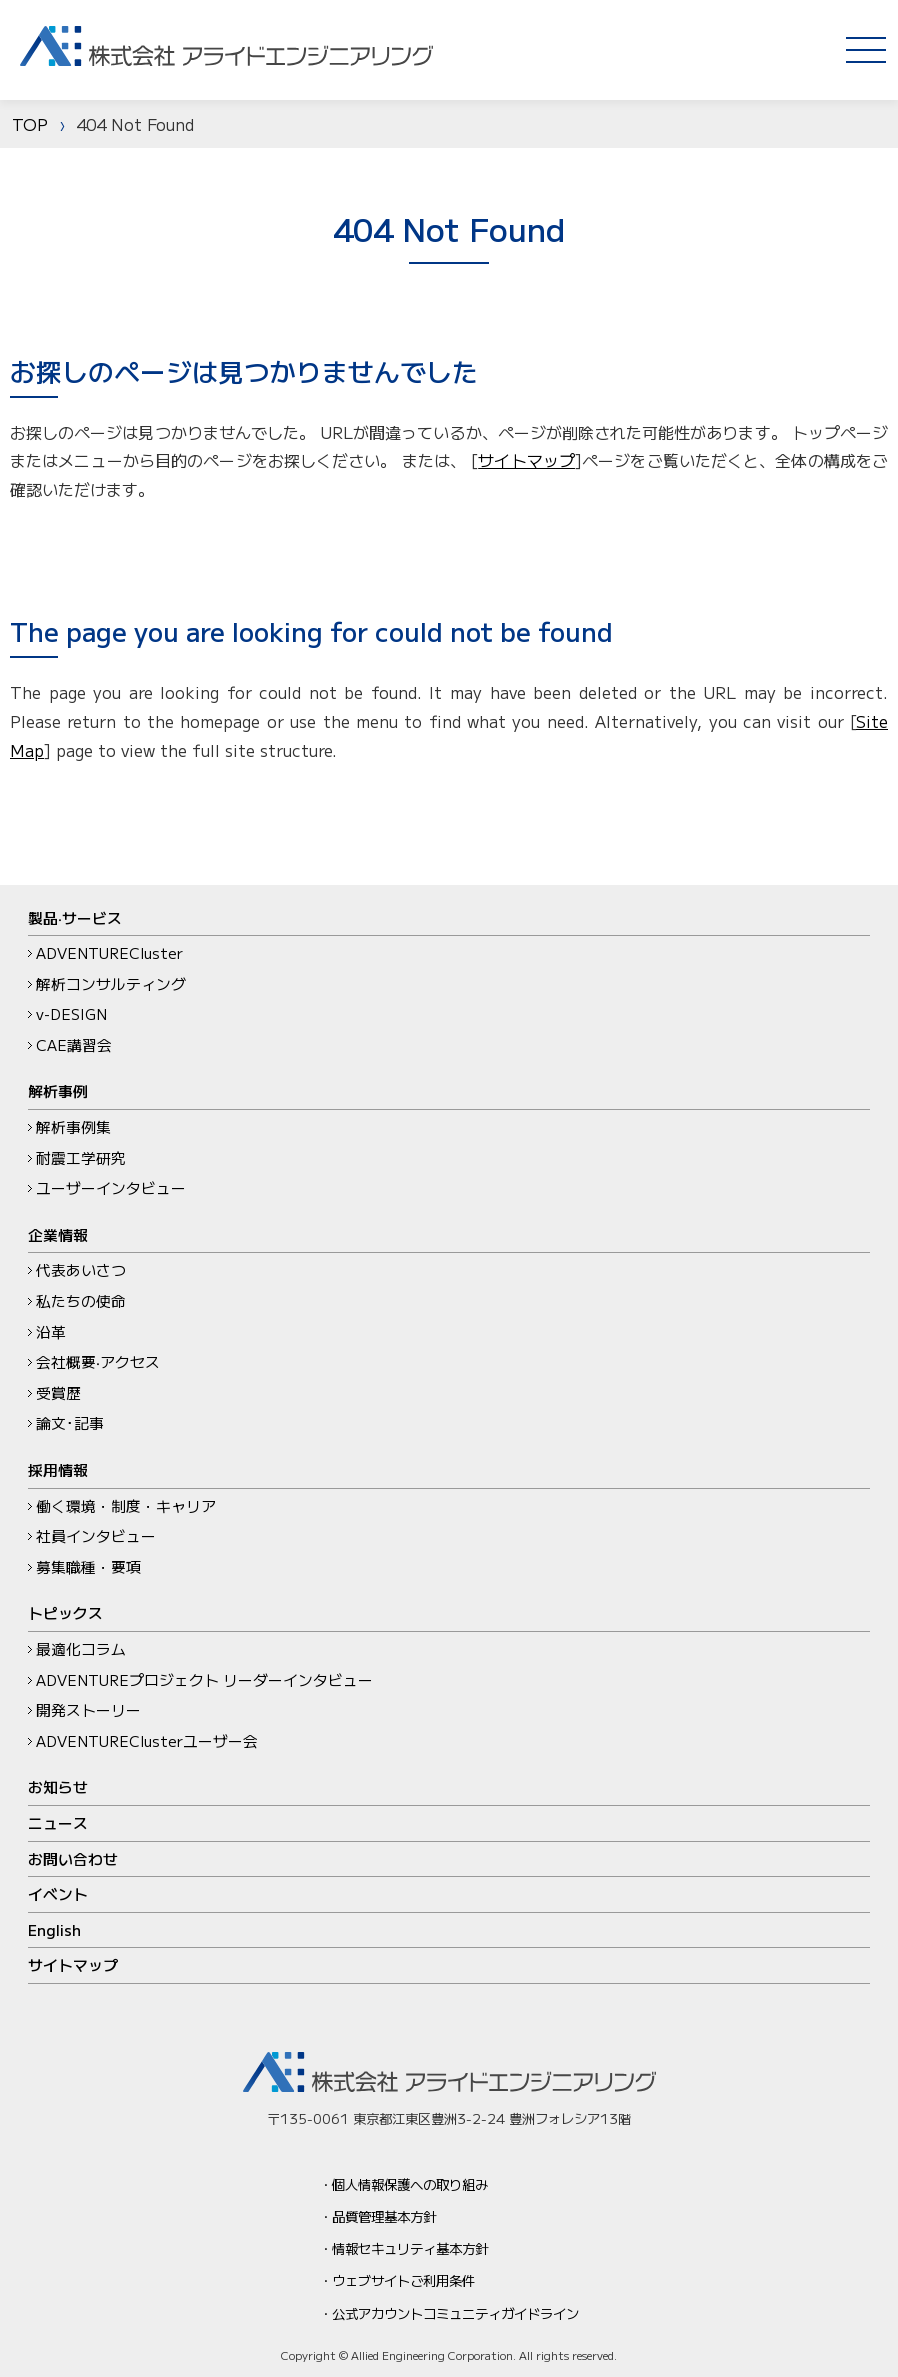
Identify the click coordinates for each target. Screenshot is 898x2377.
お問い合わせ (73, 1858)
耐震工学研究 (81, 1157)
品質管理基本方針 (384, 2216)
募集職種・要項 (88, 1566)
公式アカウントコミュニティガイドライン (455, 2313)
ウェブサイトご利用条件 (403, 2280)
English (54, 1929)
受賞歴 (58, 1392)
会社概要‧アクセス (98, 1361)
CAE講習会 (74, 1044)
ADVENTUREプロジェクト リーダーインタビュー (204, 1679)
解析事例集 (73, 1126)
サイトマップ (526, 460)
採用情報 (58, 1469)
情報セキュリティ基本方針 (410, 2248)
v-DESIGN (71, 1013)
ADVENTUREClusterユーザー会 (147, 1740)
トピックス (65, 1612)
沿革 (51, 1331)
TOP (30, 124)
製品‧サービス (75, 917)
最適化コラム (81, 1648)
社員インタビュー (96, 1535)
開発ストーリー (88, 1709)
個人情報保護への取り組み (410, 2184)
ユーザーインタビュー (111, 1187)
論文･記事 (70, 1422)
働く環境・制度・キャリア (126, 1505)
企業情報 (58, 1234)
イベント (58, 1893)
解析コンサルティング (111, 983)
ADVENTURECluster (109, 952)
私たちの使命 (81, 1300)
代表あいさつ (81, 1269)
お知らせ (58, 1786)
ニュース (58, 1822)
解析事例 (58, 1090)
